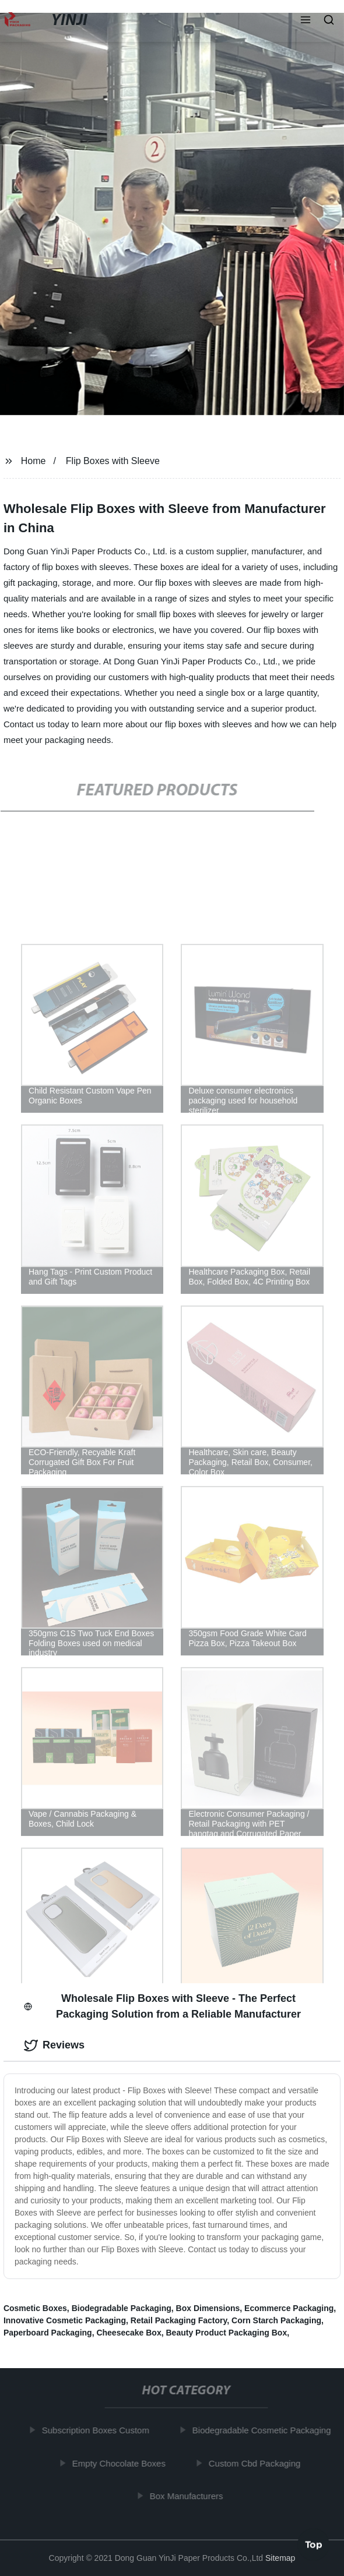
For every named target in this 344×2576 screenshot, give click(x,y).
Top (313, 2545)
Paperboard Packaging (47, 2332)
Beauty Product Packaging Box (226, 2332)
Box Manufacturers (188, 2496)
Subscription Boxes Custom (97, 2430)
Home (33, 461)
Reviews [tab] (54, 2046)
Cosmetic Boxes (35, 2308)
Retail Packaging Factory (179, 2320)
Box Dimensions (208, 2308)
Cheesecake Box (128, 2332)
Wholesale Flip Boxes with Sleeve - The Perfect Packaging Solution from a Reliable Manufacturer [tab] (162, 2006)
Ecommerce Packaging (289, 2308)
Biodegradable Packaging (121, 2308)
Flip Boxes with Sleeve (113, 461)
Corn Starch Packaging (276, 2320)
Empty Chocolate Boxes (120, 2463)
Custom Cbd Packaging (256, 2463)
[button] (305, 21)
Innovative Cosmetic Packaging (64, 2320)
